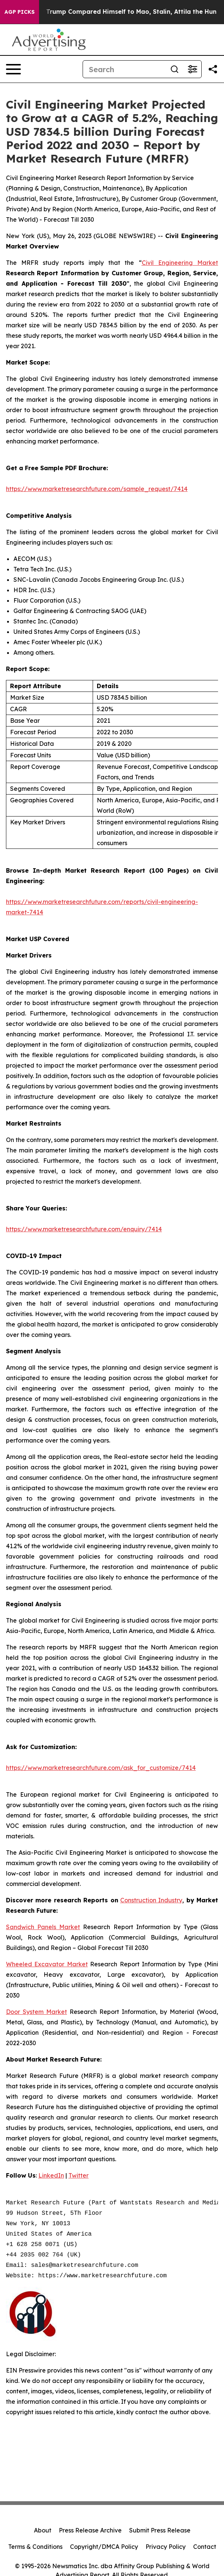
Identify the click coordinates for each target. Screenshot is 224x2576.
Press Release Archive (90, 2530)
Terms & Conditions (35, 2546)
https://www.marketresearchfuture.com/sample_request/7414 (97, 489)
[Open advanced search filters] (192, 69)
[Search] (124, 69)
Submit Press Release (160, 2530)
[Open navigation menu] (13, 69)
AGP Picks (19, 12)
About (42, 2530)
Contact (204, 2546)
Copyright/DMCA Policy (104, 2546)
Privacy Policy (165, 2546)
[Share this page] (213, 69)
